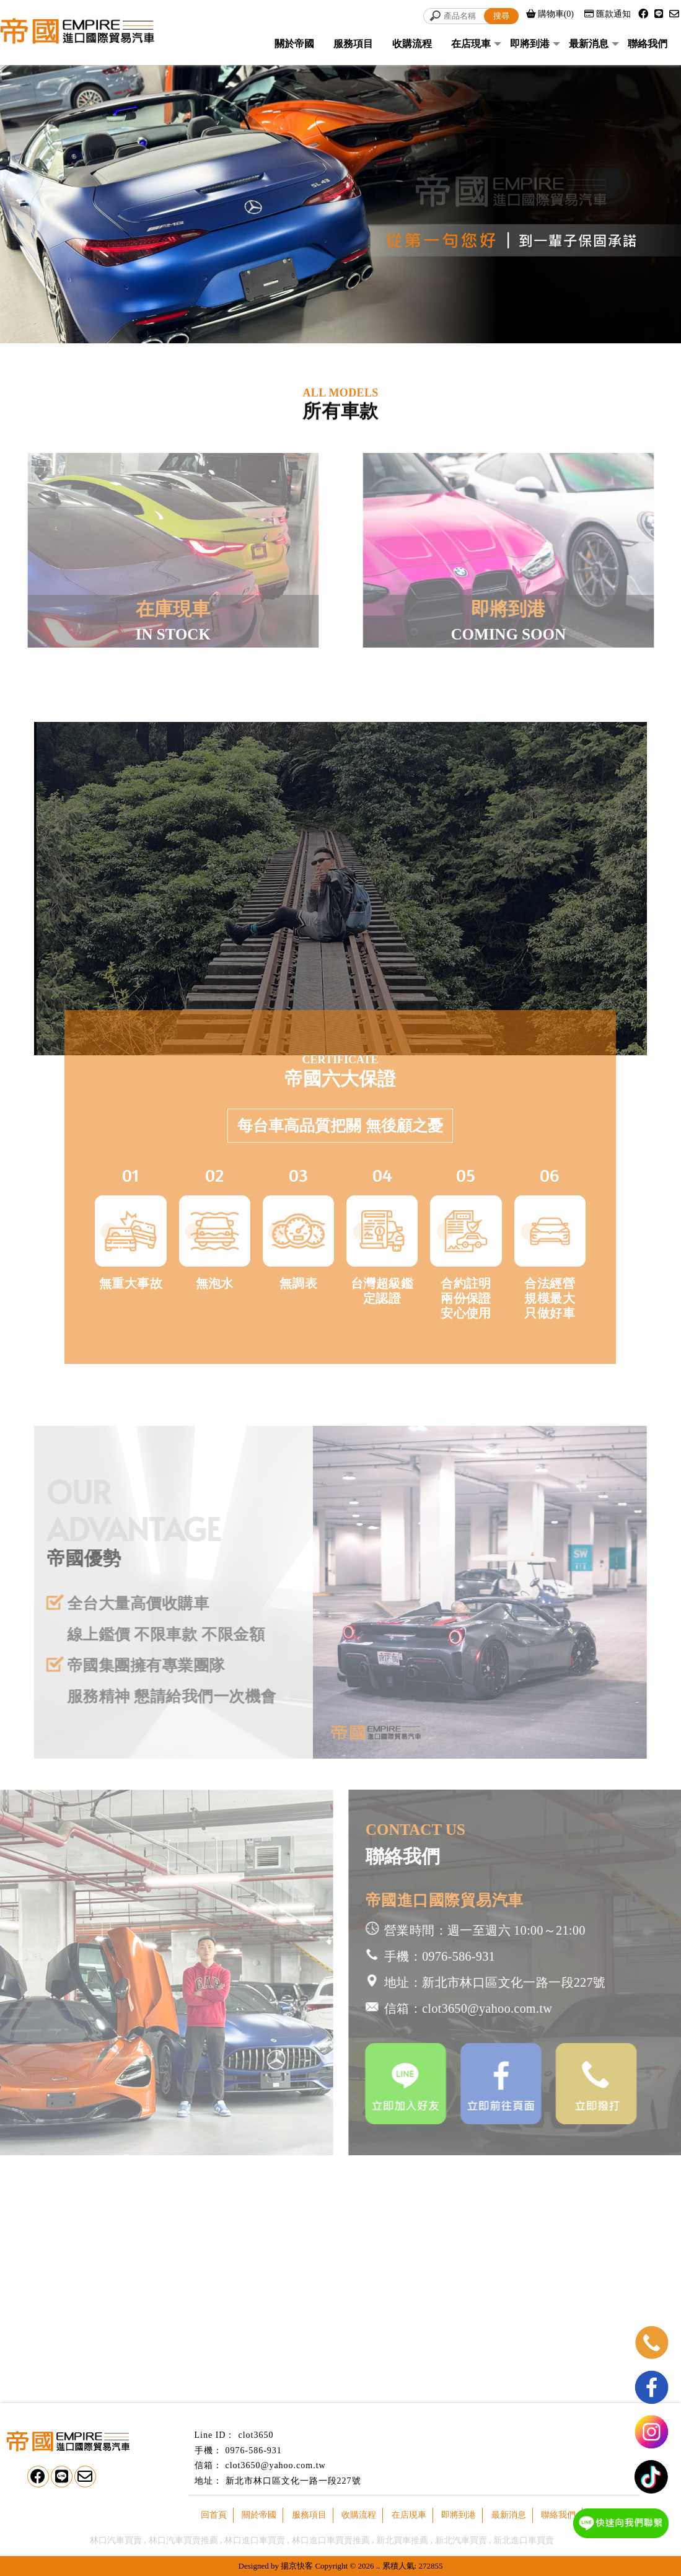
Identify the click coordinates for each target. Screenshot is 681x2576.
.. (378, 2565)
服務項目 (353, 43)
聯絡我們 (647, 43)
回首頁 (214, 2515)
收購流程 (412, 43)
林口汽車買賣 (116, 2540)
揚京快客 (297, 2565)
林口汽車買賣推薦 (183, 2540)
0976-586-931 (254, 2450)
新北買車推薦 (402, 2540)
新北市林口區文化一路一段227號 (293, 2481)
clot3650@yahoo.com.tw (276, 2465)
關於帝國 (294, 43)
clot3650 (255, 2435)
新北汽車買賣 (461, 2540)
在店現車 (471, 43)
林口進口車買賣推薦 (331, 2540)
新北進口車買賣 (523, 2540)
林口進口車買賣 (254, 2540)
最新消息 (589, 43)
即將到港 (530, 43)
